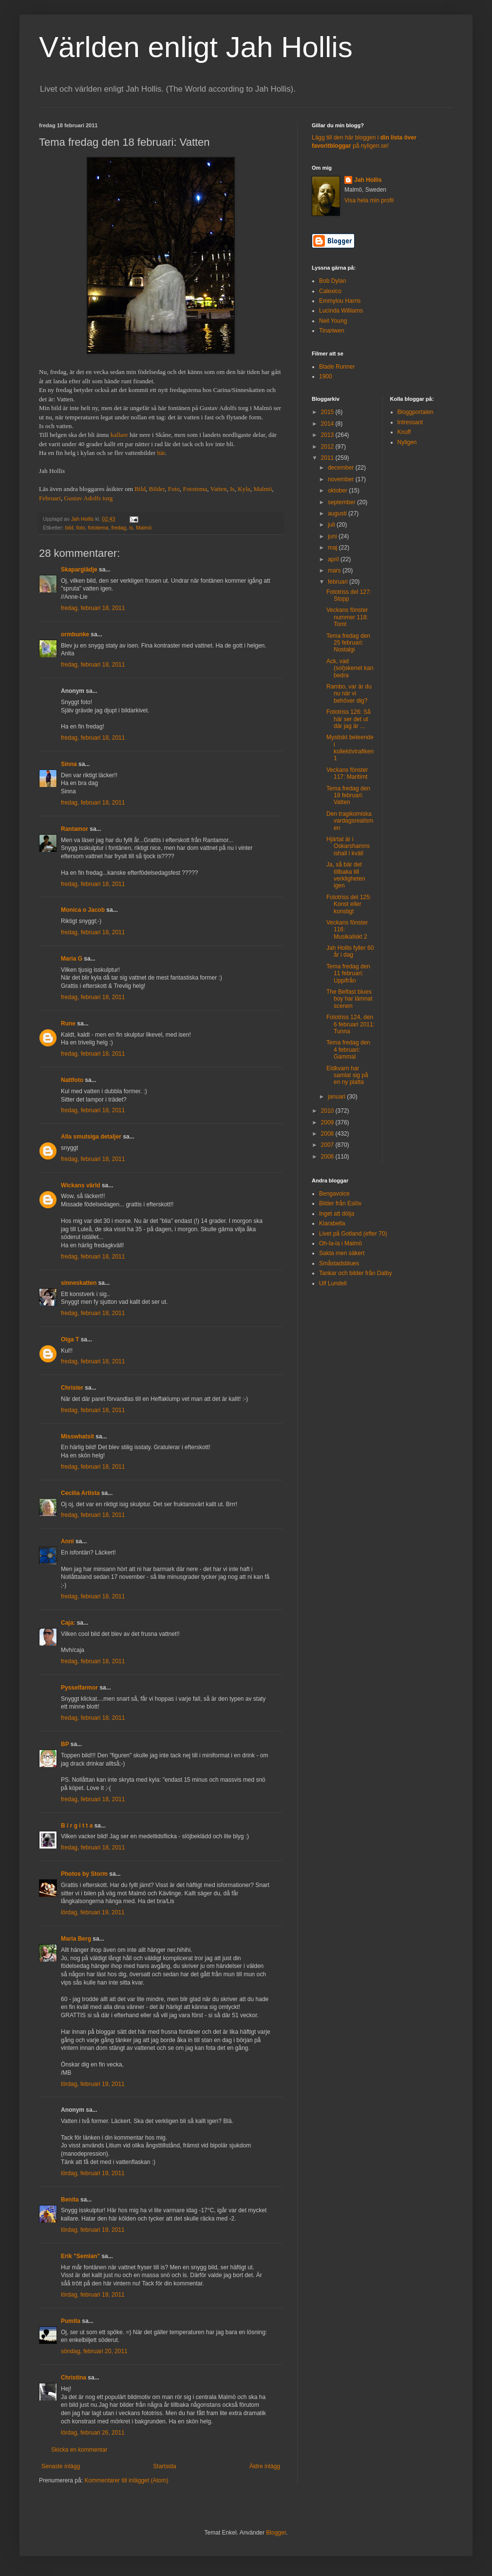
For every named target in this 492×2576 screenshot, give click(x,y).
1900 (325, 376)
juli (332, 524)
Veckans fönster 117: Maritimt (347, 773)
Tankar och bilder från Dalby (355, 1273)
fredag (118, 528)
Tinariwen (331, 330)
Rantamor (74, 829)
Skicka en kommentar (79, 2449)
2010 (328, 1110)
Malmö (262, 488)
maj (333, 547)
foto (80, 528)
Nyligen (407, 442)
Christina (73, 2377)
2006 (328, 1156)
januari (337, 1096)
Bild (140, 488)
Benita (70, 2199)
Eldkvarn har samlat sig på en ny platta (347, 1075)
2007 (328, 1144)
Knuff (404, 432)
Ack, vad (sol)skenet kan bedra (349, 668)
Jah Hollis (368, 180)
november (342, 479)
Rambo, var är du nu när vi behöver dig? (349, 693)
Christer (72, 1387)
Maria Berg (76, 1938)
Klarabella (332, 1223)
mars (335, 570)
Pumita (70, 2321)
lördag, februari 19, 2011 (93, 1912)
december (342, 467)
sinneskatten (78, 1282)
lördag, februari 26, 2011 (93, 2432)
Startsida (164, 2466)
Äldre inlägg (264, 2466)
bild (69, 528)
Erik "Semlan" (80, 2256)
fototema (98, 528)
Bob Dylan (332, 280)
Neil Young (333, 320)
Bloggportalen (415, 412)
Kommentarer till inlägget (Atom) (126, 2480)
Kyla (244, 488)
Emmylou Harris (339, 300)
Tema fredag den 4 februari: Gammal (348, 1049)
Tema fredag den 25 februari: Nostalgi (348, 642)
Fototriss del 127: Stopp (348, 595)
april (334, 559)
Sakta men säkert (341, 1253)
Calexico (330, 291)
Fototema (195, 488)
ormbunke (75, 634)
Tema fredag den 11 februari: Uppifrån (348, 973)
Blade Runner (337, 366)
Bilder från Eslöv (340, 1203)
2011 (328, 457)
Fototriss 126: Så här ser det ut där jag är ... (348, 718)
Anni (67, 1541)
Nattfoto (72, 1080)
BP (65, 1744)
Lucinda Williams (341, 310)
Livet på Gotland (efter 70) (353, 1233)
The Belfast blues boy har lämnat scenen (349, 998)
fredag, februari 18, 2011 (93, 608)
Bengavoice (334, 1193)
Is (232, 488)
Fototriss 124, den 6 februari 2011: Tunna (350, 1024)
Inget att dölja (336, 1213)
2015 (328, 412)
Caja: (68, 1622)
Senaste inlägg (60, 2466)
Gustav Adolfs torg (88, 498)
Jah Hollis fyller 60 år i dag (350, 951)
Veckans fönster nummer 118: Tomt (347, 617)
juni (333, 536)
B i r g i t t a (77, 1825)
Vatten (218, 488)
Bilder (157, 488)
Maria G (71, 958)
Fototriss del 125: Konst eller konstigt (348, 904)
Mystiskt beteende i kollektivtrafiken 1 (350, 748)
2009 (328, 1122)
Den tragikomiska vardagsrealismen (349, 820)
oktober (338, 490)
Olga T (70, 1339)
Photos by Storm (84, 1873)
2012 (328, 446)
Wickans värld (80, 1185)
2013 (328, 435)
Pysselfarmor (79, 1687)
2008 (328, 1133)
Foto (174, 488)
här (161, 452)
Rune (68, 1023)
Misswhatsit (77, 1436)
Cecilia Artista (80, 1493)
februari (338, 581)
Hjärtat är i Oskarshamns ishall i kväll (348, 846)
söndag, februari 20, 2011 (94, 2351)
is (131, 528)
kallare (119, 434)
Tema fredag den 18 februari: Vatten (348, 795)
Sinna (69, 764)
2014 (328, 423)
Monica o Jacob (83, 909)
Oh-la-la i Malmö (340, 1243)
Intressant (410, 422)
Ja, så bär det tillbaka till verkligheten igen (345, 875)
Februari (50, 498)
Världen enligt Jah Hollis (196, 47)
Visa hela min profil (369, 200)
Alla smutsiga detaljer (91, 1136)
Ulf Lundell (333, 1283)
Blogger (276, 2532)
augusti (338, 513)
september (342, 502)
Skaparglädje (79, 569)
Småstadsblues (339, 1263)
